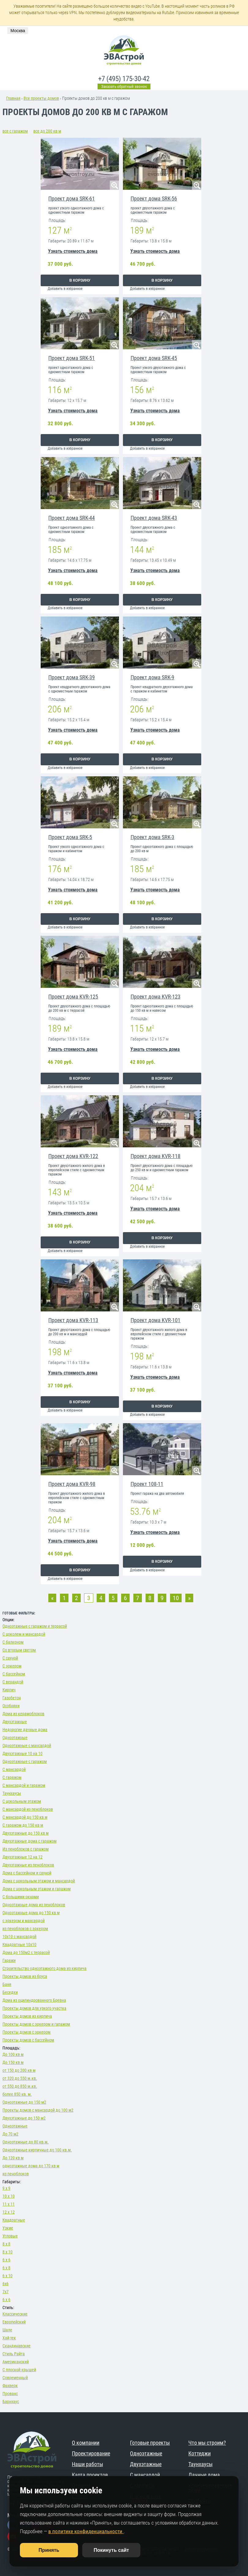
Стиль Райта (13, 2353)
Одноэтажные (15, 1737)
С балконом (13, 1642)
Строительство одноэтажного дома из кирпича (44, 1968)
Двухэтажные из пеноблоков (28, 1864)
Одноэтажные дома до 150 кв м (31, 1912)
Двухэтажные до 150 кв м (25, 1833)
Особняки (11, 1705)
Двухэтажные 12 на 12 (22, 1856)
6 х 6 (6, 2259)
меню (226, 68)
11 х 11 (8, 2204)
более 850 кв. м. (17, 2094)
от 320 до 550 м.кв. (19, 2078)
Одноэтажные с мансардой (26, 1745)
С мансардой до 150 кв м (24, 1817)
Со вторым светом (19, 1650)
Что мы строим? (207, 2442)
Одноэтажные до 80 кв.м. (25, 2141)
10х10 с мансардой (19, 1936)
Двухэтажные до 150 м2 (24, 2118)
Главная (13, 98)
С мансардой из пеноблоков (27, 1809)
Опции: (8, 1619)
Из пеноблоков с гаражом (25, 1849)
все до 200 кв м (47, 131)
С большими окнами (20, 1896)
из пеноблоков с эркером (25, 1928)
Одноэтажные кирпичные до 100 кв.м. (37, 2149)
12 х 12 (8, 2212)
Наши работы (87, 2464)
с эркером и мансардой (23, 1920)
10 (176, 1598)
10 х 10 (8, 2196)
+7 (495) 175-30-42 (124, 79)
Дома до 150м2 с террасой (26, 1952)
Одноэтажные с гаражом (24, 1761)
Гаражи (9, 1960)
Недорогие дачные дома (24, 1729)
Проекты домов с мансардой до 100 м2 (37, 2110)
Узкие (7, 2227)
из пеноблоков (15, 2173)
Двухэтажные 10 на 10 (22, 1753)
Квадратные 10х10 (19, 1944)
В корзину (80, 280)
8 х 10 (7, 2251)
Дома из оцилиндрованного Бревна (34, 2000)
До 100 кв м (13, 2054)
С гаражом (11, 1777)
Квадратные (13, 2220)
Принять (49, 2550)
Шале (7, 2329)
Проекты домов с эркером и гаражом (36, 2024)
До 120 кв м (13, 2157)
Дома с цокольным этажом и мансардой (38, 1880)
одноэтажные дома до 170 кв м (30, 2165)
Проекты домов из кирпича (27, 2016)
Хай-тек (9, 2337)
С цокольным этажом (21, 1801)
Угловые (10, 2235)
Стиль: (8, 2307)
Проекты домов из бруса (24, 1976)
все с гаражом (15, 131)
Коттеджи (199, 2453)
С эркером (11, 1665)
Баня (6, 1984)
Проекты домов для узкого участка (34, 2008)
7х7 (5, 2291)
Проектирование (91, 2453)
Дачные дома (204, 2475)
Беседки (10, 1992)
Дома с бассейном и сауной (26, 1872)
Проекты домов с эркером (26, 2032)
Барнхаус (10, 2401)
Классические (15, 2314)
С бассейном (13, 1673)
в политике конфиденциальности (86, 2531)
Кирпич (9, 1689)
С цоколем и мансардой (23, 1634)
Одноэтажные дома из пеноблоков (33, 1904)
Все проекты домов (41, 98)
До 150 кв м (13, 2062)
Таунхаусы (11, 1793)
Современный (15, 2377)
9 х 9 (6, 2188)
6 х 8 (6, 2267)
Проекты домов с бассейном (28, 2040)
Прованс (10, 2393)
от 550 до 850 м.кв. (19, 2086)
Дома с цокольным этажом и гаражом (36, 1888)
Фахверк (10, 2385)
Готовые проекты (150, 2442)
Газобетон (11, 1697)
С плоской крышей (19, 2369)
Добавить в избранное (65, 289)
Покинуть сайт (111, 2550)
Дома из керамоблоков (23, 1713)
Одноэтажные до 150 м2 (24, 2102)
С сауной (10, 1657)
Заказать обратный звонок (124, 86)
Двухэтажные (14, 1721)
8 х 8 (6, 2243)
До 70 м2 (10, 2134)
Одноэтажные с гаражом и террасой (34, 1626)
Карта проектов (90, 2475)
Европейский (14, 2321)
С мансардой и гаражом (23, 1785)
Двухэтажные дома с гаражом (29, 1841)
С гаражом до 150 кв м (22, 1825)
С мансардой (14, 1769)
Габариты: (11, 2181)
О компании (85, 2442)
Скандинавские (16, 2345)
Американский (15, 2361)
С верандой (12, 1681)
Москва (17, 30)
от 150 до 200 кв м (18, 2070)
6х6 (5, 2283)
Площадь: (11, 2047)
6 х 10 (7, 2275)
